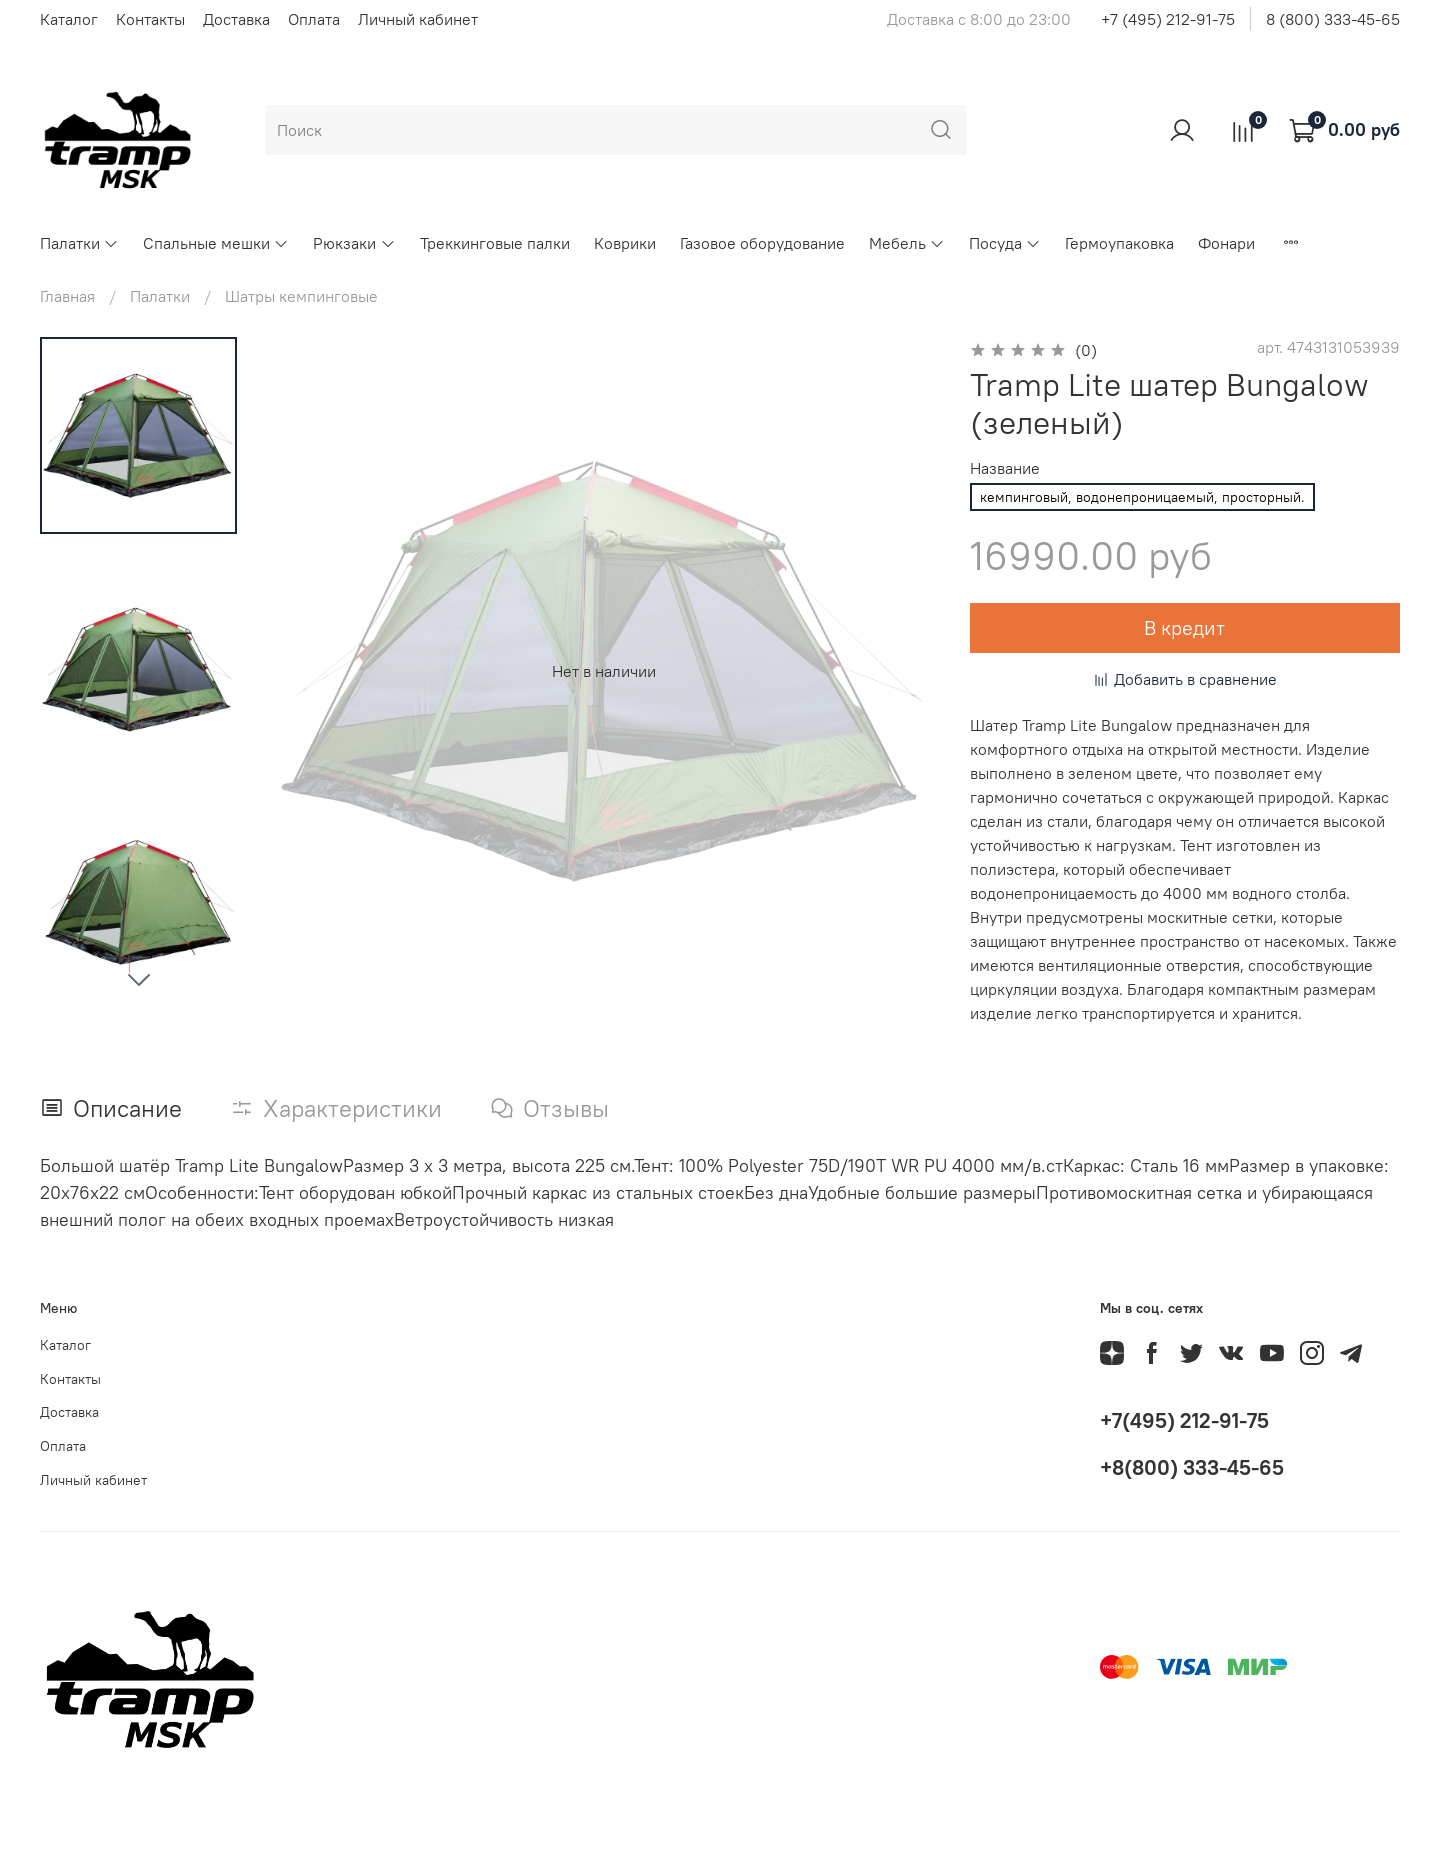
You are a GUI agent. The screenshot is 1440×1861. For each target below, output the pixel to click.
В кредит (1184, 627)
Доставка (236, 19)
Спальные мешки (216, 243)
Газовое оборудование (762, 243)
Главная (67, 296)
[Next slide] (139, 979)
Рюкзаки (354, 243)
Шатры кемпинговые (301, 296)
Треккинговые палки (495, 243)
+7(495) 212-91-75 (1184, 1420)
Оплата (314, 19)
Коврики (625, 243)
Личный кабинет (418, 19)
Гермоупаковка (1119, 243)
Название (1005, 468)
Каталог (69, 19)
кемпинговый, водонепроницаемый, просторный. (1142, 497)
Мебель (907, 243)
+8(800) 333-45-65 (1192, 1467)
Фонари (1226, 243)
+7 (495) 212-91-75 (1168, 19)
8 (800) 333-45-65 (1333, 19)
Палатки (79, 243)
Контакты (150, 19)
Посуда (1005, 243)
